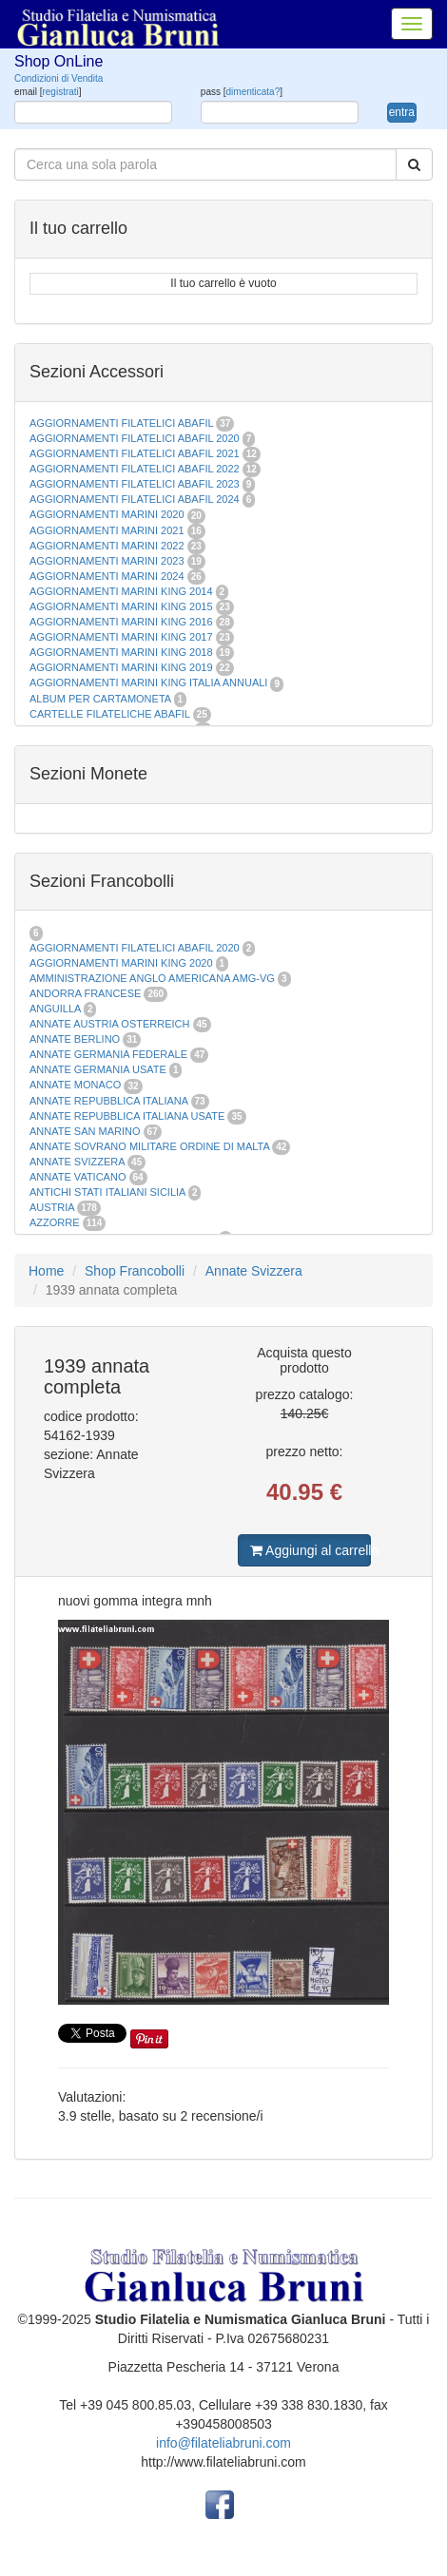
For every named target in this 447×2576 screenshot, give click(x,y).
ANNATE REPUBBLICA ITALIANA (108, 1100)
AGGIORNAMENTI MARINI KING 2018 (121, 652)
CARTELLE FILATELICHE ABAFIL (109, 714)
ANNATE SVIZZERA (77, 1161)
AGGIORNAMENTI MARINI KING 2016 (121, 621)
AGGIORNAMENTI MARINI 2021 (107, 530)
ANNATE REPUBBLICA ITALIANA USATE (128, 1116)
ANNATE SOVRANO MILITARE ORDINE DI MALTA (150, 1146)
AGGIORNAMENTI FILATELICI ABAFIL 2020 (134, 438)
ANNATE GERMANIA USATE (97, 1069)
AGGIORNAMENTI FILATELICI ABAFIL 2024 (134, 499)
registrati (60, 92)
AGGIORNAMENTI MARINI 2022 (107, 545)
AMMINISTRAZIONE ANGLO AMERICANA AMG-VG (152, 978)
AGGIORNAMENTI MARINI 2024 (107, 576)
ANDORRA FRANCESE (85, 993)
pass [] (241, 92)
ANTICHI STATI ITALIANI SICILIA (107, 1192)
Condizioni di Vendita (58, 78)
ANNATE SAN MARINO (85, 1131)
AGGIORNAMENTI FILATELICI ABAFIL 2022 (134, 468)
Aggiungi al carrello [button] (310, 1550)
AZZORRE (54, 1222)
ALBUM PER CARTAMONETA (101, 698)
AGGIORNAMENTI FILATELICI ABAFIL (122, 423)
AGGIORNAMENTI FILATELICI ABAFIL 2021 (134, 453)
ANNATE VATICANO (77, 1176)
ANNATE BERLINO (74, 1039)
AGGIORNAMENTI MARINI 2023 (107, 561)
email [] (48, 92)
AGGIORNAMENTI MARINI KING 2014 (121, 591)
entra (402, 112)
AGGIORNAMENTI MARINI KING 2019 (121, 667)
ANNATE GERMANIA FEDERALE (108, 1054)
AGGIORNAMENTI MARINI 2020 (107, 514)
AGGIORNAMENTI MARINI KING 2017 (121, 637)
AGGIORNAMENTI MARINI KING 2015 (122, 606)
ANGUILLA (55, 1008)
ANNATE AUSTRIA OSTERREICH (109, 1023)
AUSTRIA (51, 1207)
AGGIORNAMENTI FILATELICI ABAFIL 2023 (134, 484)
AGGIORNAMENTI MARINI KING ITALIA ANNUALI (148, 682)
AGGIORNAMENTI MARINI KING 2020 (121, 963)
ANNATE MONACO (75, 1084)
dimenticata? (253, 92)
